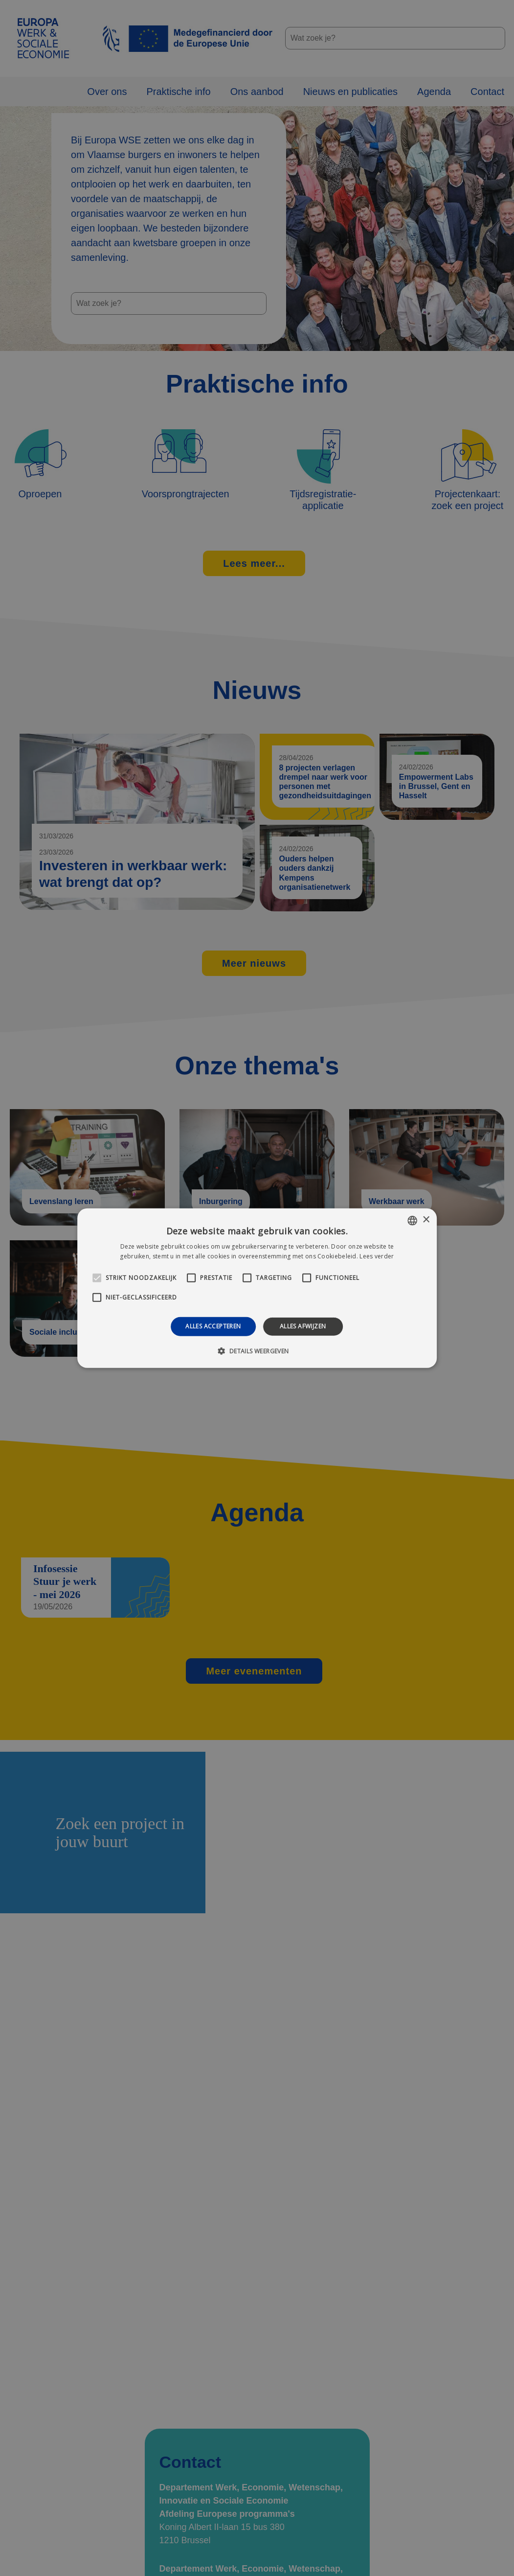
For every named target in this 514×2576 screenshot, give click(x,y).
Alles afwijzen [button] (303, 1326)
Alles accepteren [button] (213, 1326)
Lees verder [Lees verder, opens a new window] (376, 1256)
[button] (257, 1351)
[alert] (257, 1288)
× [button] (425, 1220)
